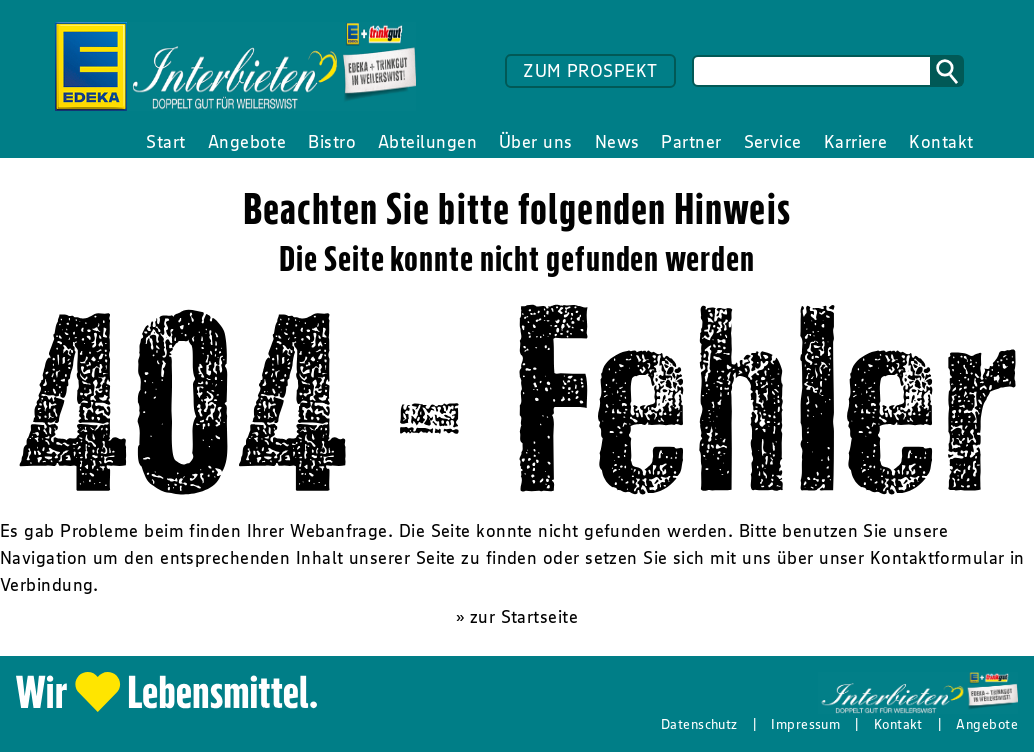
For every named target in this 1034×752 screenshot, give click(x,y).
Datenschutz (699, 724)
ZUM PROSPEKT (590, 71)
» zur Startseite (517, 617)
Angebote (987, 724)
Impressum (805, 724)
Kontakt (898, 724)
